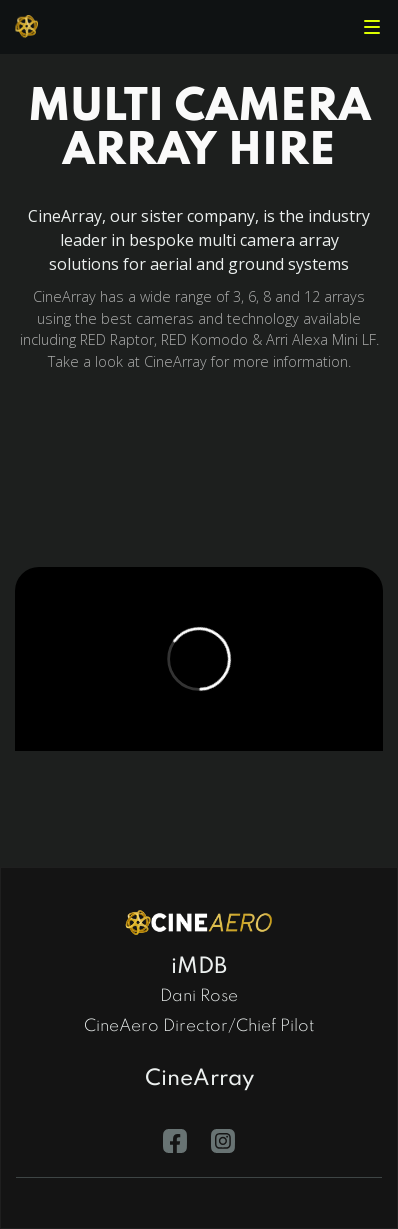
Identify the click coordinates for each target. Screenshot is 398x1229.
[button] (372, 27)
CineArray (199, 1079)
